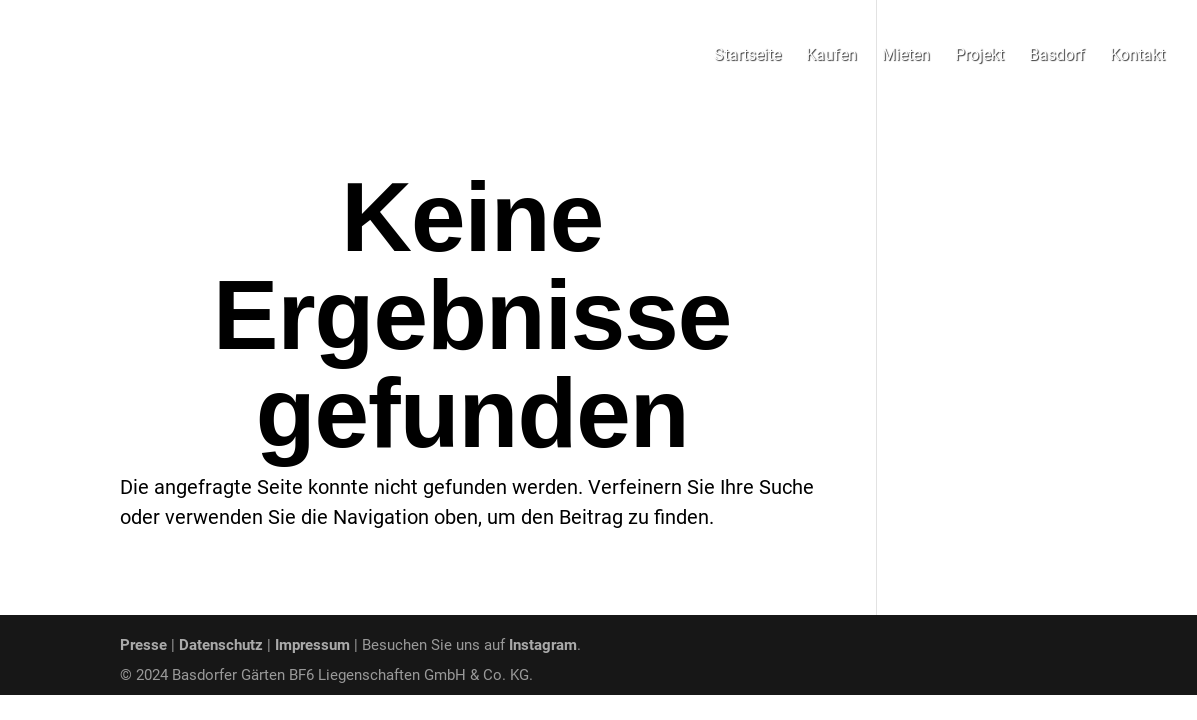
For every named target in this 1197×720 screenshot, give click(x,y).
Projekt (979, 56)
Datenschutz (221, 645)
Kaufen (831, 56)
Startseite (747, 56)
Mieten (906, 56)
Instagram (543, 645)
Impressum (312, 645)
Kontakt (1137, 56)
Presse (143, 645)
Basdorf (1057, 56)
